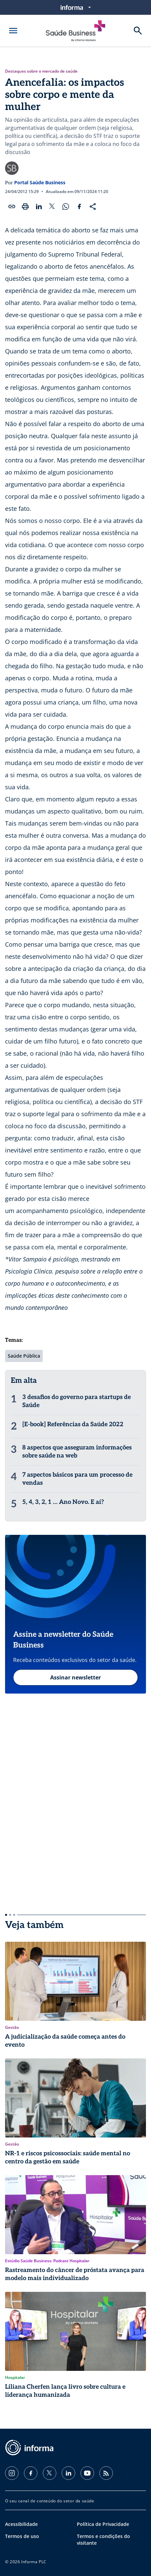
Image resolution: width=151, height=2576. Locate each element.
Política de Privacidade (103, 2524)
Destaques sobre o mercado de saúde (41, 71)
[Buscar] (138, 31)
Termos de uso (22, 2536)
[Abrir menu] (13, 31)
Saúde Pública (24, 1356)
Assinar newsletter (75, 1677)
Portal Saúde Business (39, 182)
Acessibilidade (21, 2524)
